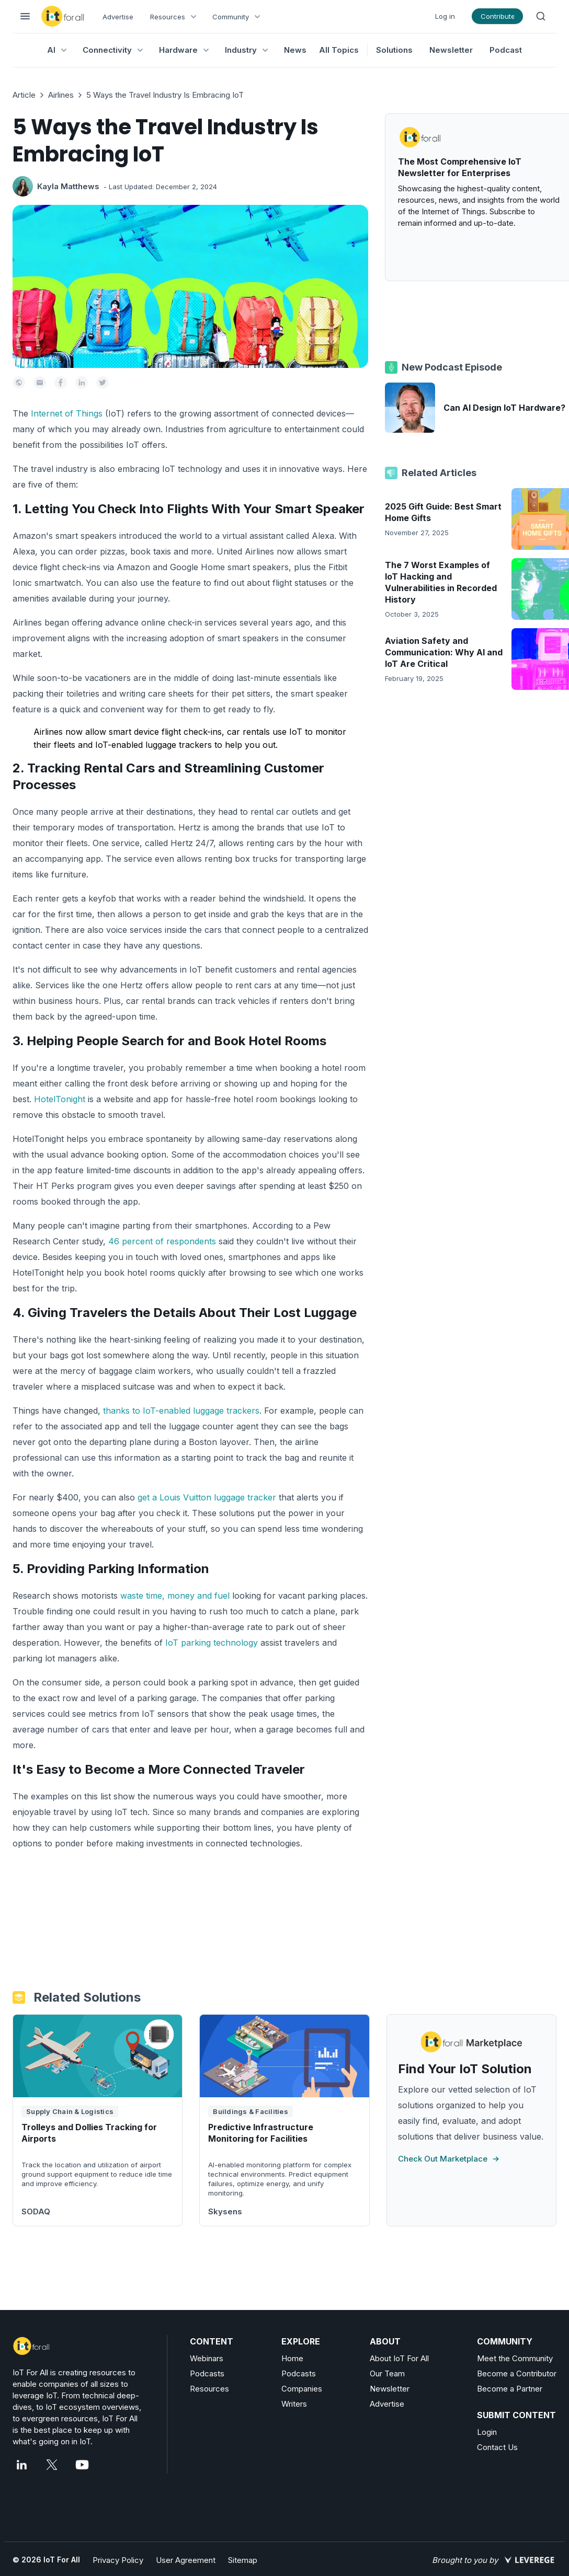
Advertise (118, 17)
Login (487, 2432)
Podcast (506, 50)
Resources (209, 2389)
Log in (445, 16)
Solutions (394, 50)
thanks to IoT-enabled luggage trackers (181, 1410)
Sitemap (242, 2560)
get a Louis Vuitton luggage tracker (207, 1497)
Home (292, 2358)
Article (24, 95)
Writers (294, 2404)
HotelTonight (59, 1099)
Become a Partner (509, 2389)
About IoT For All (399, 2358)
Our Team (387, 2373)
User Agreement (185, 2560)
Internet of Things (67, 413)
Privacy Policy (118, 2560)
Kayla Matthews (68, 186)
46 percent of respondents (162, 1241)
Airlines (61, 95)
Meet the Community (515, 2358)
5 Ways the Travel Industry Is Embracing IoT (165, 95)
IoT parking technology (211, 1642)
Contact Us (497, 2447)
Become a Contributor (516, 2373)
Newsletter (451, 50)
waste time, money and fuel (175, 1595)
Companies (301, 2389)
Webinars (206, 2358)
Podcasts (207, 2373)
